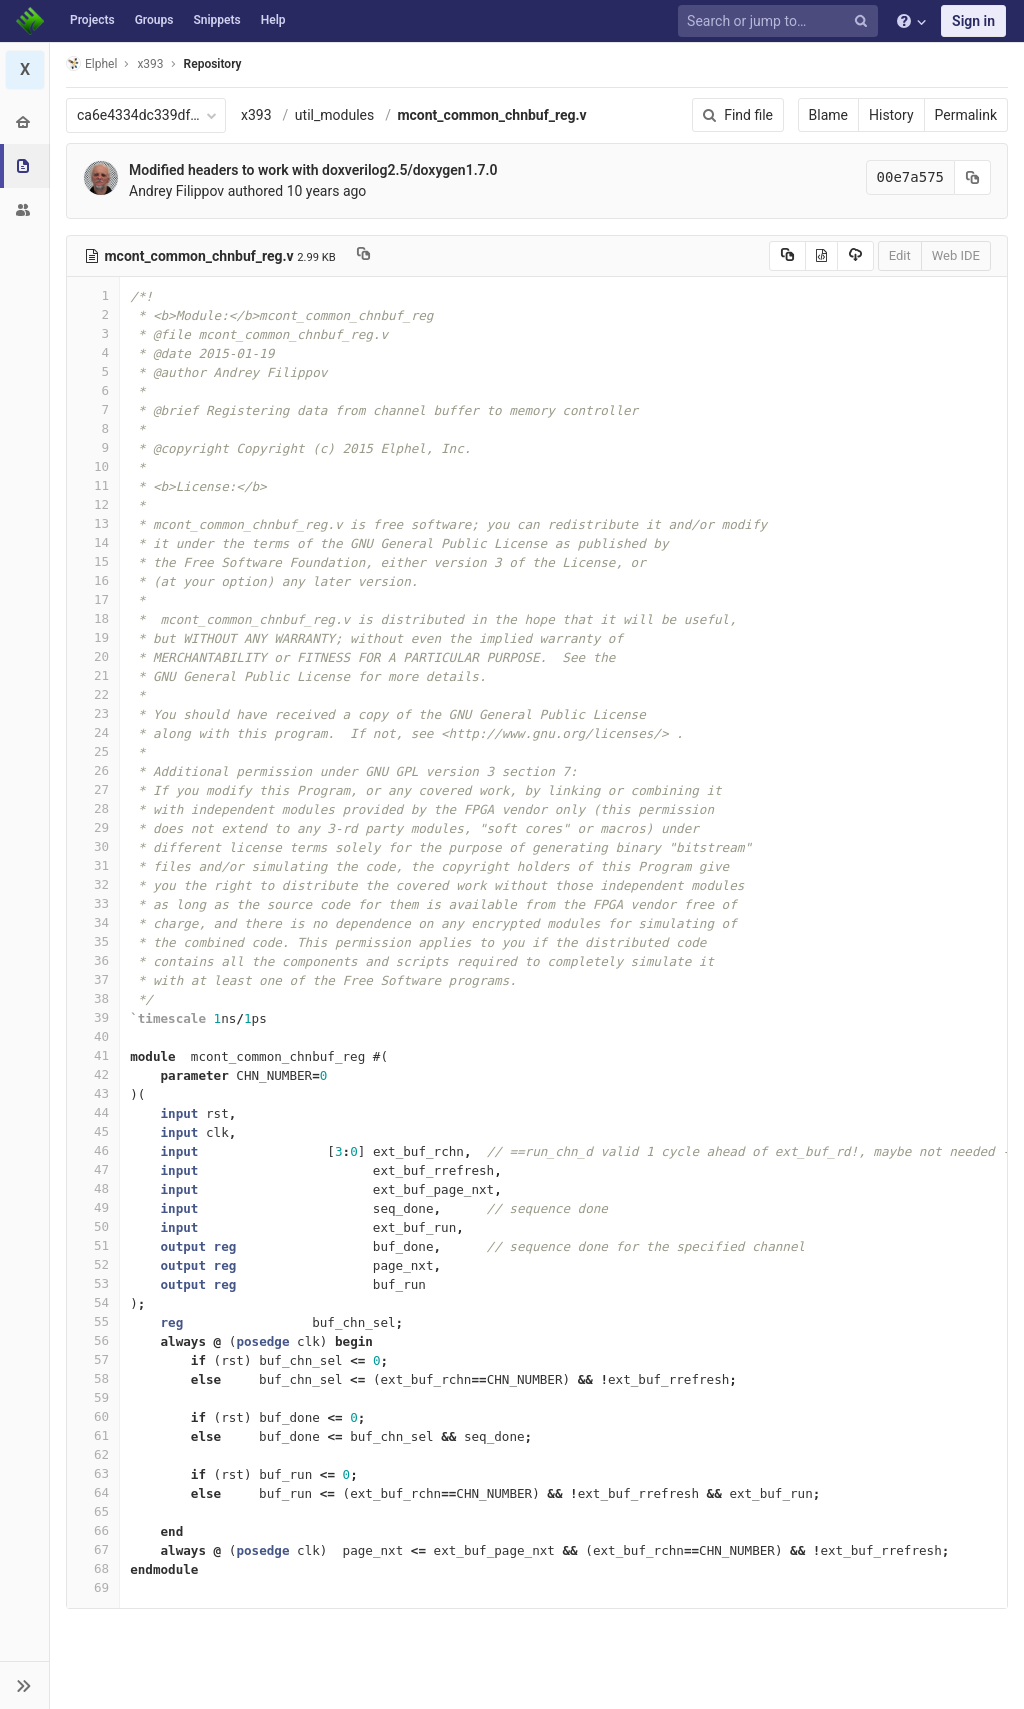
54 (93, 1302)
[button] (24, 1685)
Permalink (966, 115)
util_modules (334, 115)
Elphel (91, 63)
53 (93, 1283)
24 (93, 732)
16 (93, 580)
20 (93, 656)
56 (93, 1340)
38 (93, 998)
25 (93, 751)
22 (93, 694)
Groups (154, 20)
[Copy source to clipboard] (787, 256)
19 (93, 637)
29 (93, 827)
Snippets (216, 20)
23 (93, 713)
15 (93, 561)
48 (93, 1188)
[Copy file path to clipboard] (363, 256)
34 (93, 922)
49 (93, 1207)
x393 (256, 115)
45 (93, 1131)
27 (93, 789)
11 (93, 485)
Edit (900, 255)
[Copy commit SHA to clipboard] (973, 177)
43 (93, 1093)
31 (93, 865)
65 (93, 1511)
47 (93, 1169)
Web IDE (956, 255)
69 (93, 1587)
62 (93, 1454)
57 (93, 1359)
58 (93, 1378)
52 (93, 1264)
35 (93, 941)
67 (93, 1549)
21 (93, 675)
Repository (213, 64)
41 (93, 1055)
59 (93, 1397)
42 (93, 1074)
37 (93, 979)
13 (93, 523)
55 (93, 1321)
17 (93, 599)
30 (93, 846)
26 (93, 770)
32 (93, 884)
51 (93, 1245)
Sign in (973, 21)
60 (93, 1416)
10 (93, 466)
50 (93, 1226)
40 (93, 1036)
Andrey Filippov (176, 191)
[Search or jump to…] (781, 21)
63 (93, 1473)
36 (93, 960)
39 (93, 1017)
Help (273, 20)
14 (93, 542)
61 (93, 1435)
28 (93, 808)
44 (93, 1112)
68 (93, 1568)
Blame (828, 115)
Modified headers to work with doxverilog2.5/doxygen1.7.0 (313, 170)
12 (93, 504)
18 (93, 618)
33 (93, 903)
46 (93, 1150)
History (891, 115)
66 (93, 1530)
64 (93, 1492)
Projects (92, 20)
